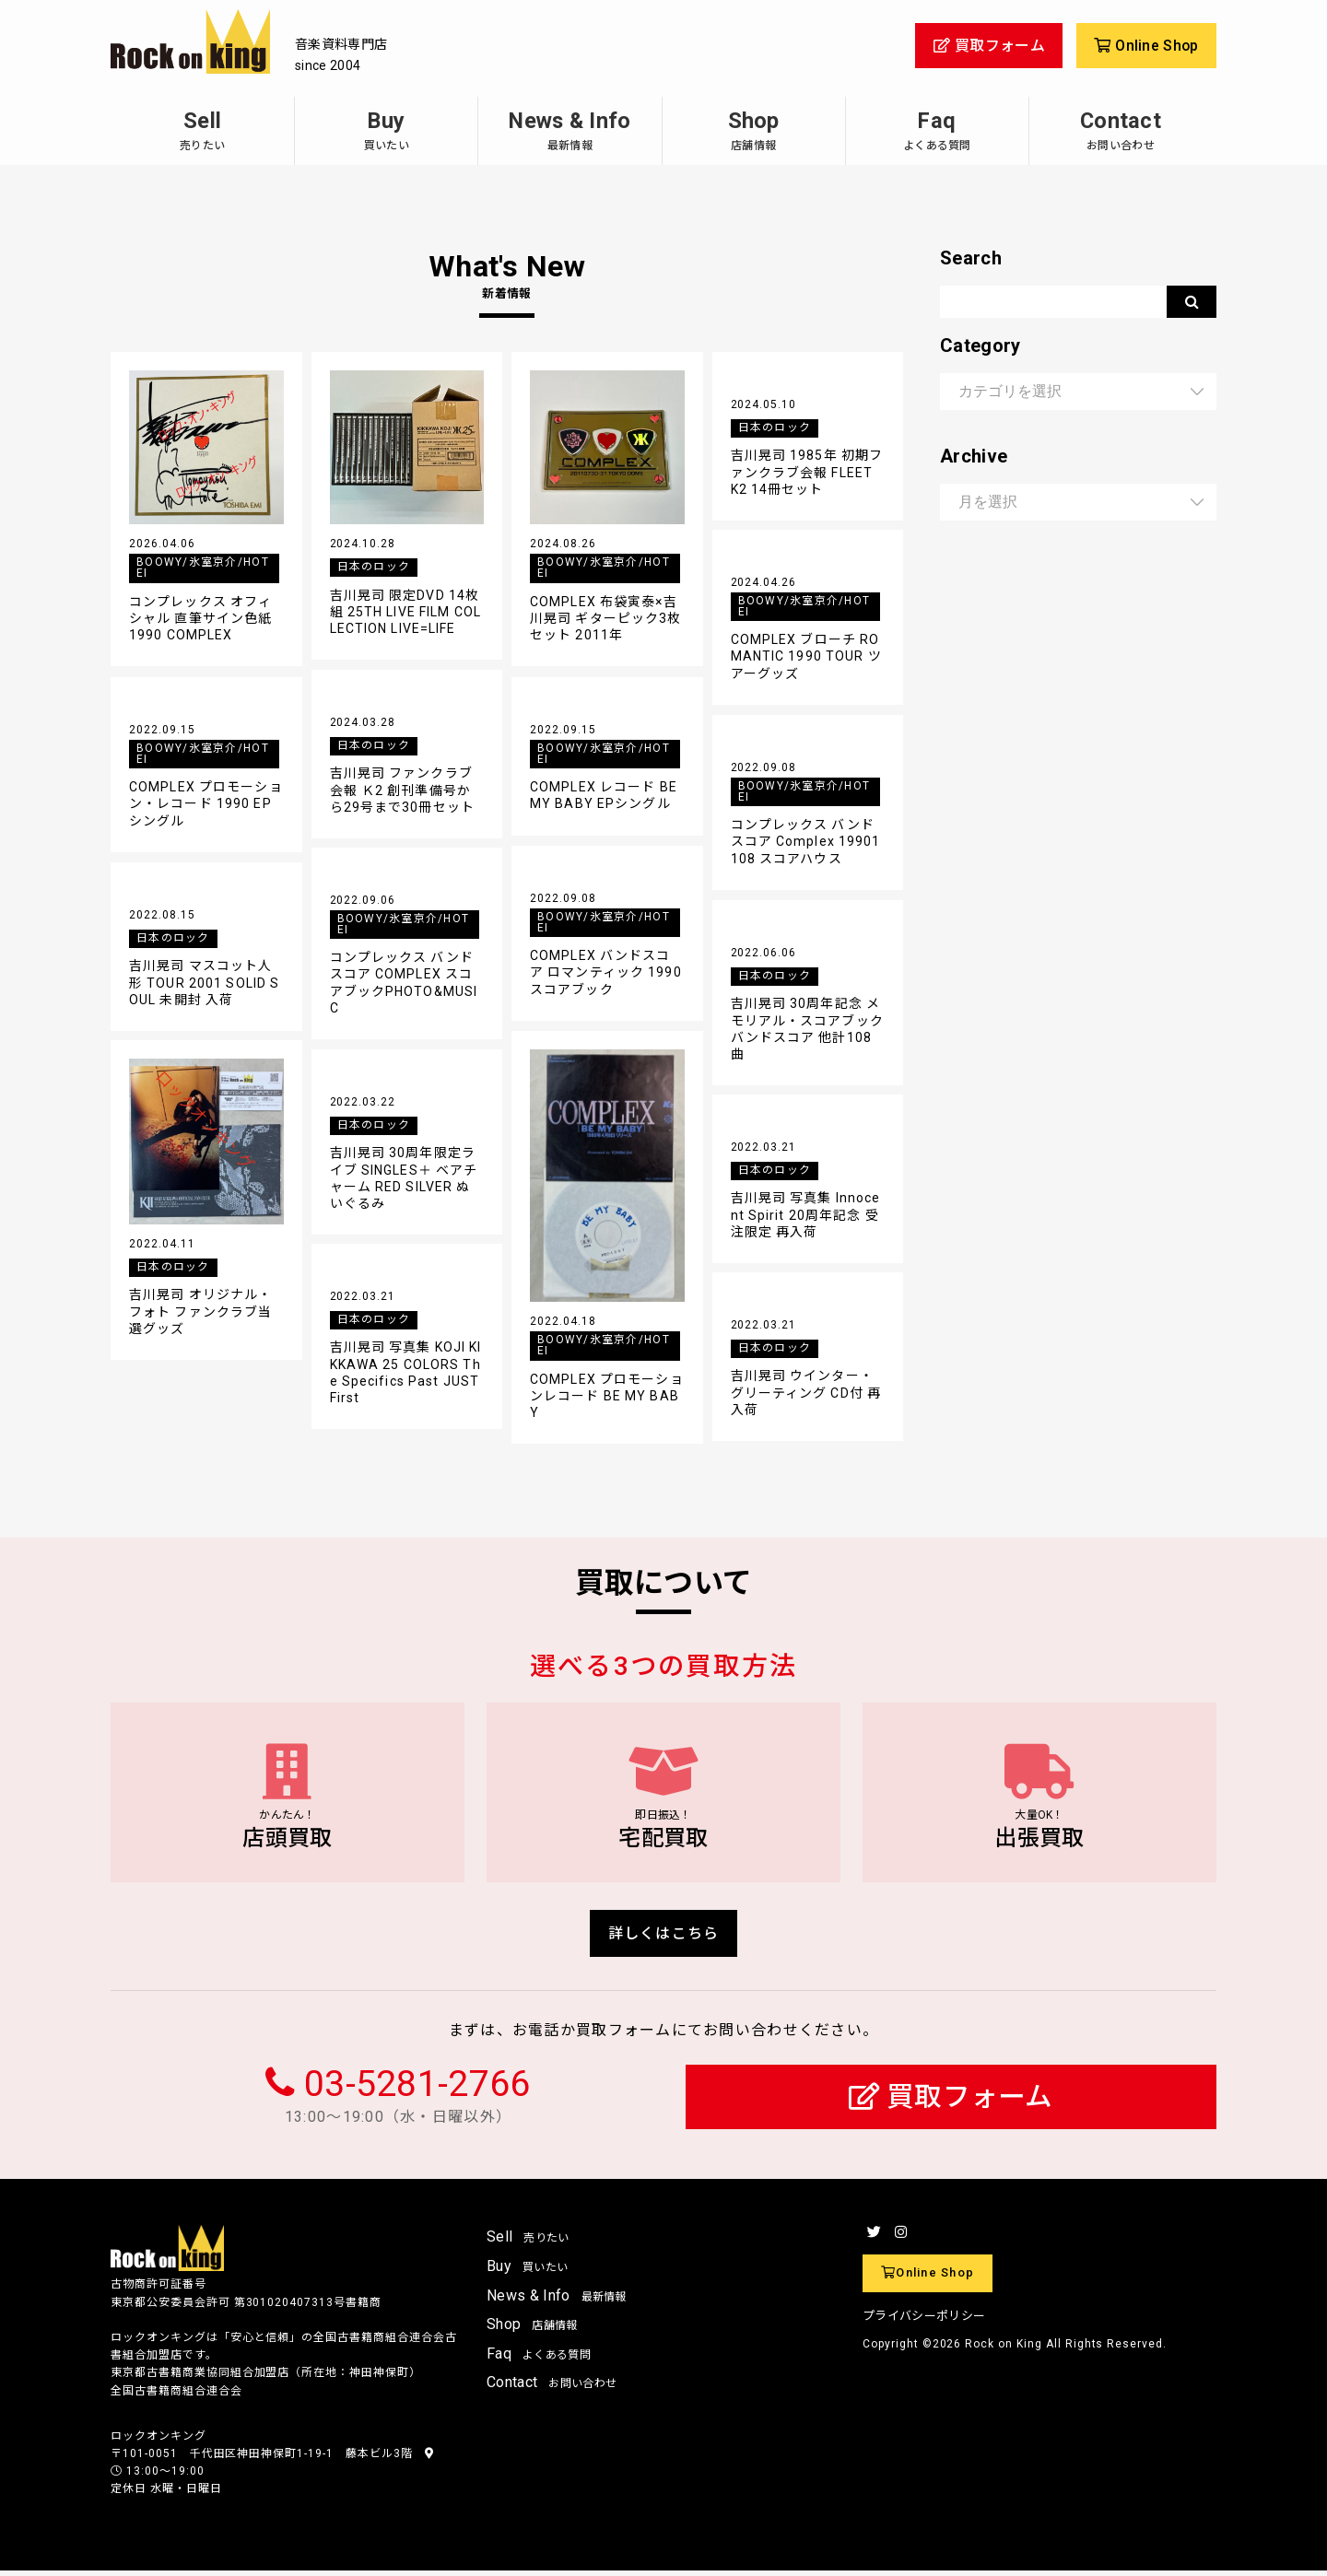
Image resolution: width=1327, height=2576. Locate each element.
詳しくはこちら (664, 1938)
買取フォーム (951, 2103)
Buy (386, 130)
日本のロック (374, 566)
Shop (754, 130)
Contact (1120, 130)
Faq (937, 130)
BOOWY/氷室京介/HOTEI (202, 568)
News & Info (569, 130)
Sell (202, 130)
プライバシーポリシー (924, 2321)
